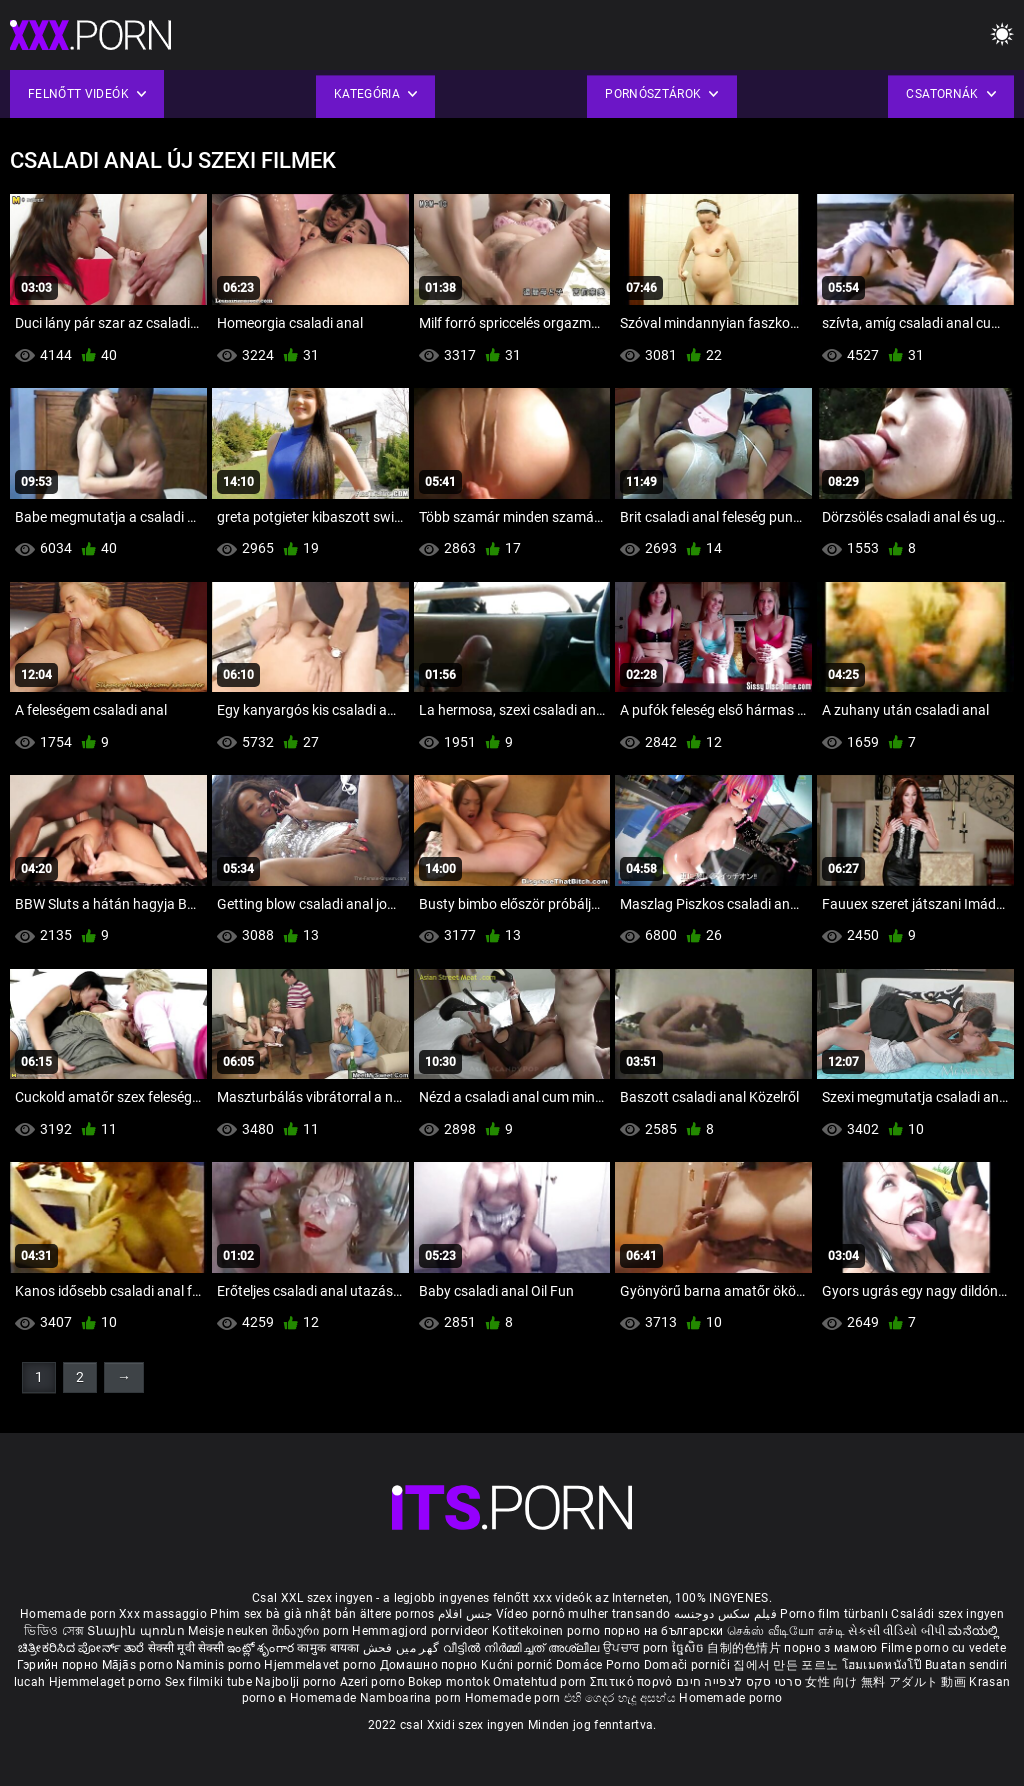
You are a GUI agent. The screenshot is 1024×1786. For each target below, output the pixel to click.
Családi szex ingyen (947, 1614)
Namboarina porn (412, 1698)
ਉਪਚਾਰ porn (637, 1648)
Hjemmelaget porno (107, 1682)
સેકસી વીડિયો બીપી (896, 1631)
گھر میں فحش (403, 1648)
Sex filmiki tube (208, 1682)
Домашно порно (430, 1665)
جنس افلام (465, 1614)
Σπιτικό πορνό (633, 1682)
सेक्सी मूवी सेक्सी (186, 1648)
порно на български (663, 1631)
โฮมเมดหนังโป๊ (884, 1665)
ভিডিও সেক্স (54, 1631)
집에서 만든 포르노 (787, 1665)
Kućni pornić (518, 1665)
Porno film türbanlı (834, 1614)
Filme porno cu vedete (943, 1648)
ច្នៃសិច (689, 1648)
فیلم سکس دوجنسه (726, 1614)
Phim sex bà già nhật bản (283, 1614)
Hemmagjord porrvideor (422, 1631)
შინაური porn (312, 1631)
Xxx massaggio (163, 1614)
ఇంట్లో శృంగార (262, 1648)
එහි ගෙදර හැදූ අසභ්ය (622, 1698)
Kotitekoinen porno (548, 1631)
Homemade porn (69, 1614)
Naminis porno (220, 1665)
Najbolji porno (295, 1682)
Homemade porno (730, 1698)
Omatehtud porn (541, 1682)
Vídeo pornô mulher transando (583, 1614)
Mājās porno (139, 1665)
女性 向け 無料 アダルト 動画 (885, 1682)
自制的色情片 (745, 1648)
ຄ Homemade (318, 1698)
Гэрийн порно (59, 1665)
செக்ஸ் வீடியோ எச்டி (786, 1631)
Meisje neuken (228, 1631)
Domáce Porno (600, 1665)
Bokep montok (449, 1682)
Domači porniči (689, 1665)
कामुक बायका (329, 1648)
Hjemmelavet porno (321, 1665)
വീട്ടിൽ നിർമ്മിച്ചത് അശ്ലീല (523, 1648)
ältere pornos (397, 1614)
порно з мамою (830, 1648)
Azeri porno (374, 1682)
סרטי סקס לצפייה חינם (739, 1682)
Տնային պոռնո (137, 1631)
